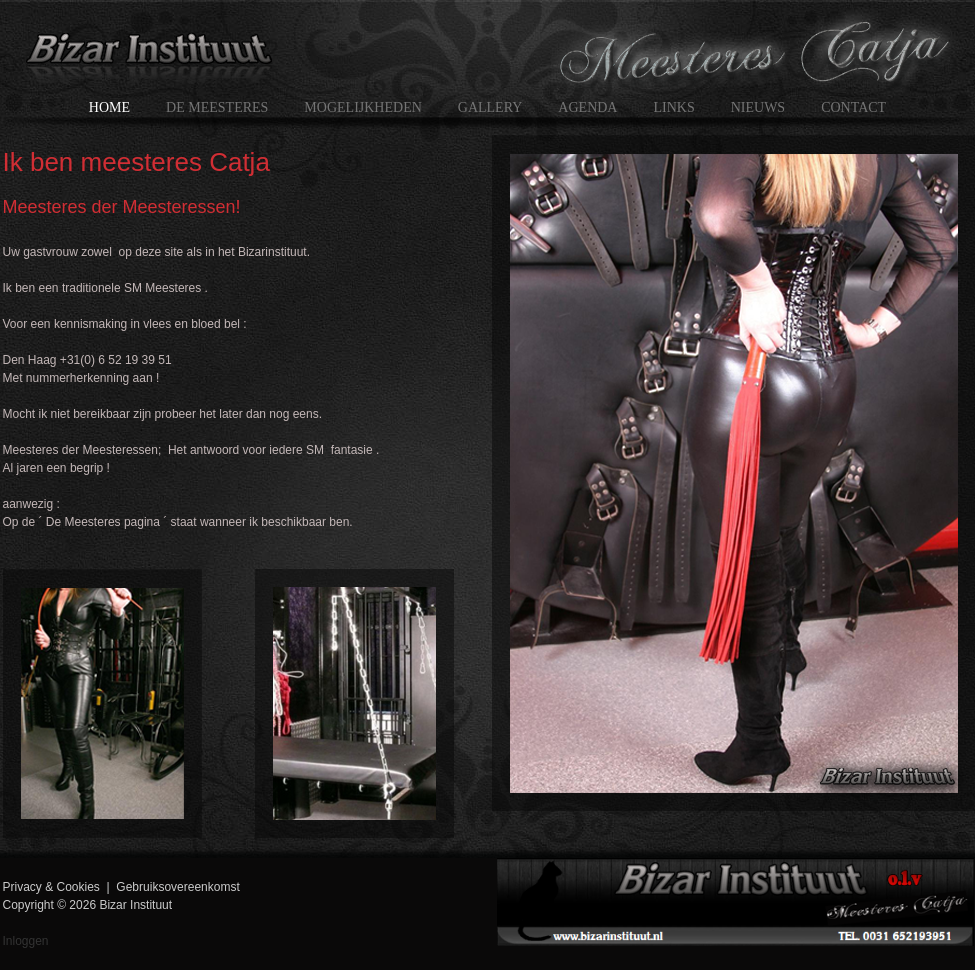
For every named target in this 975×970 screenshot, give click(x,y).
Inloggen (26, 941)
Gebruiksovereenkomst (177, 887)
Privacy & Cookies (51, 887)
